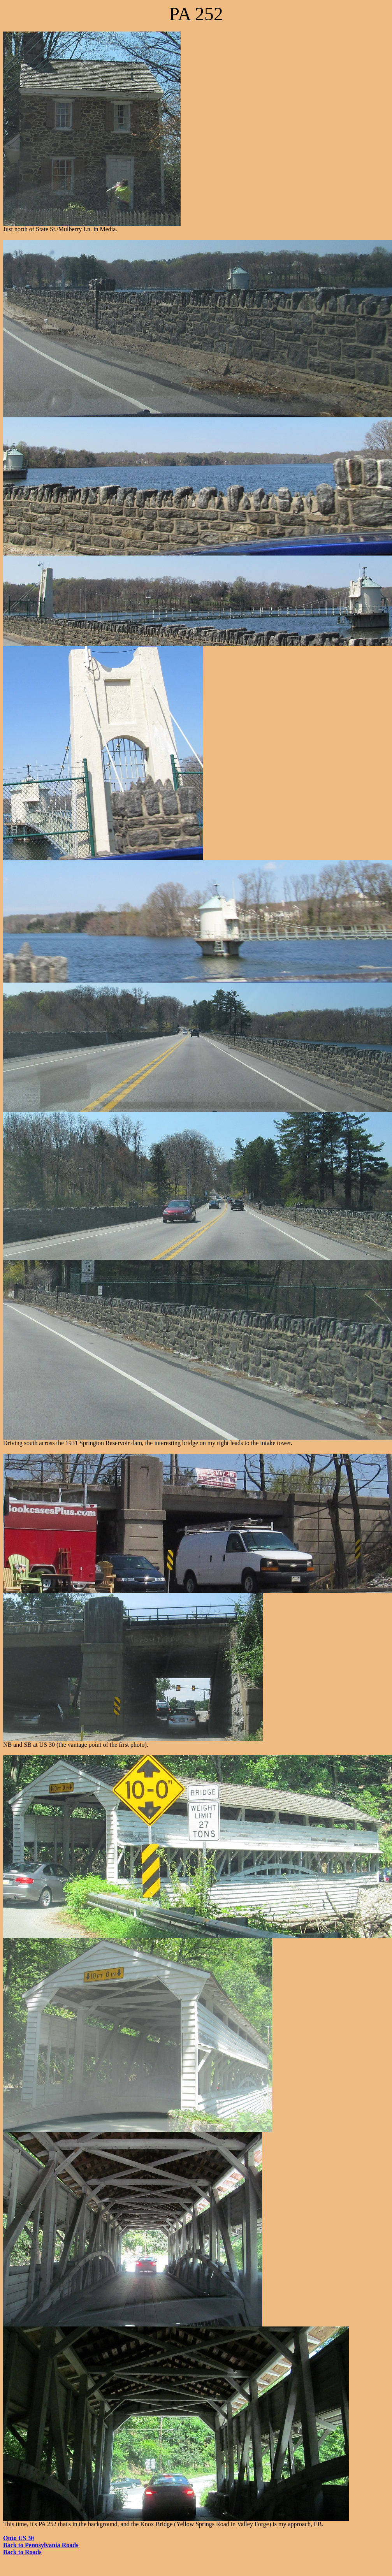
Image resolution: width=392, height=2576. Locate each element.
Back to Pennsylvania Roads (40, 2545)
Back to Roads (22, 2552)
